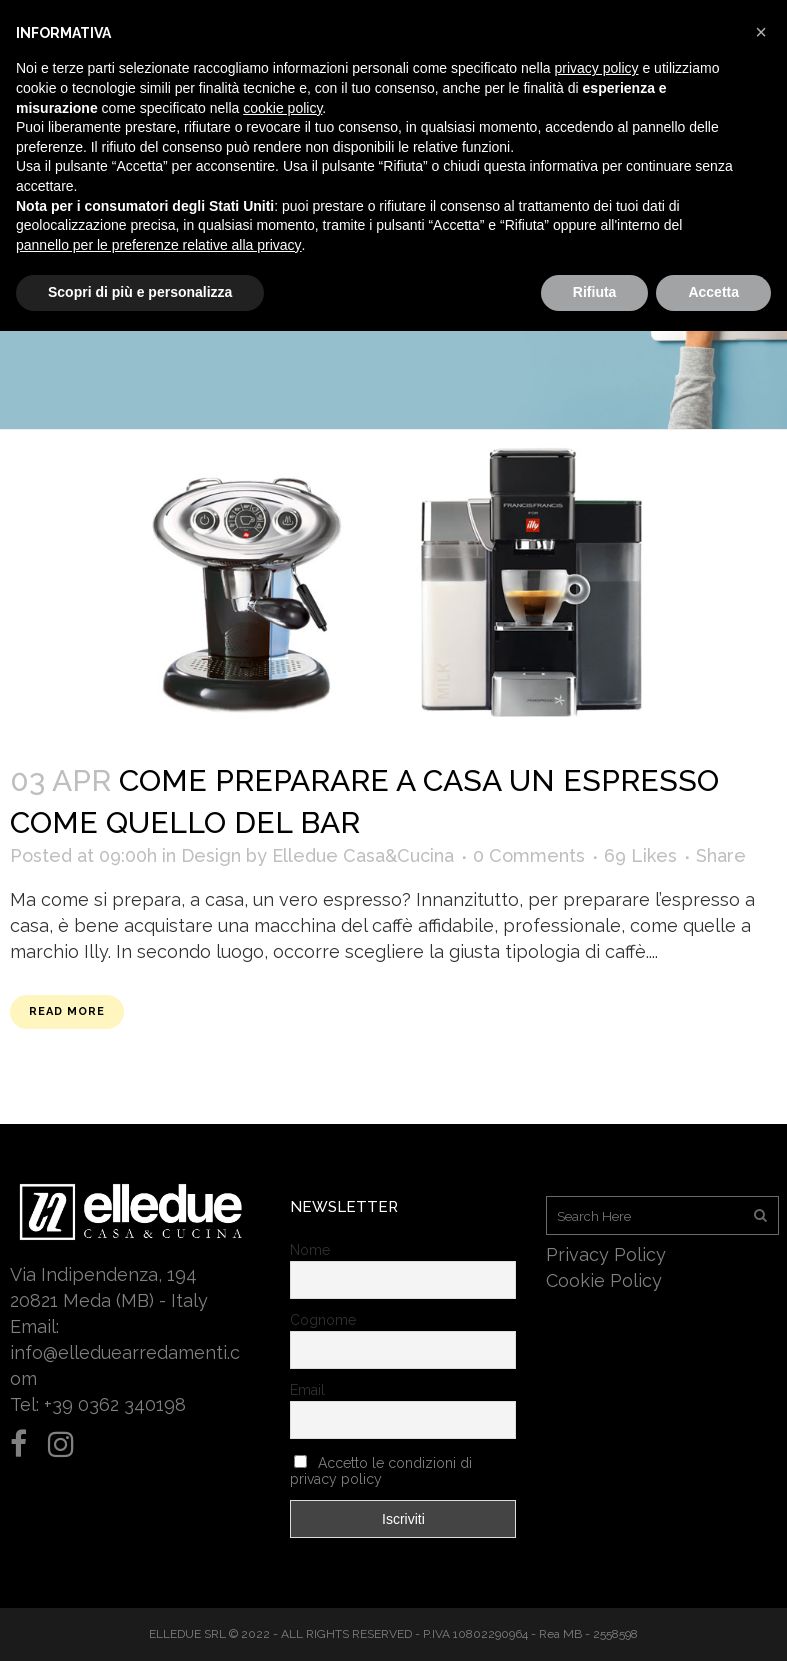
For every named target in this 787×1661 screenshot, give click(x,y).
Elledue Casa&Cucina (363, 855)
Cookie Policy (604, 1280)
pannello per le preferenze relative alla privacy (159, 245)
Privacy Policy (606, 1254)
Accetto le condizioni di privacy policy (381, 1471)
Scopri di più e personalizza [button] (140, 292)
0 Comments (529, 855)
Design (211, 855)
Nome (310, 1250)
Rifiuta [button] (595, 292)
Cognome (323, 1320)
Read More (67, 1011)
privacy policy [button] (597, 68)
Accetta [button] (713, 292)
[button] (761, 32)
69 (640, 856)
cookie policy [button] (282, 108)
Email (307, 1390)
